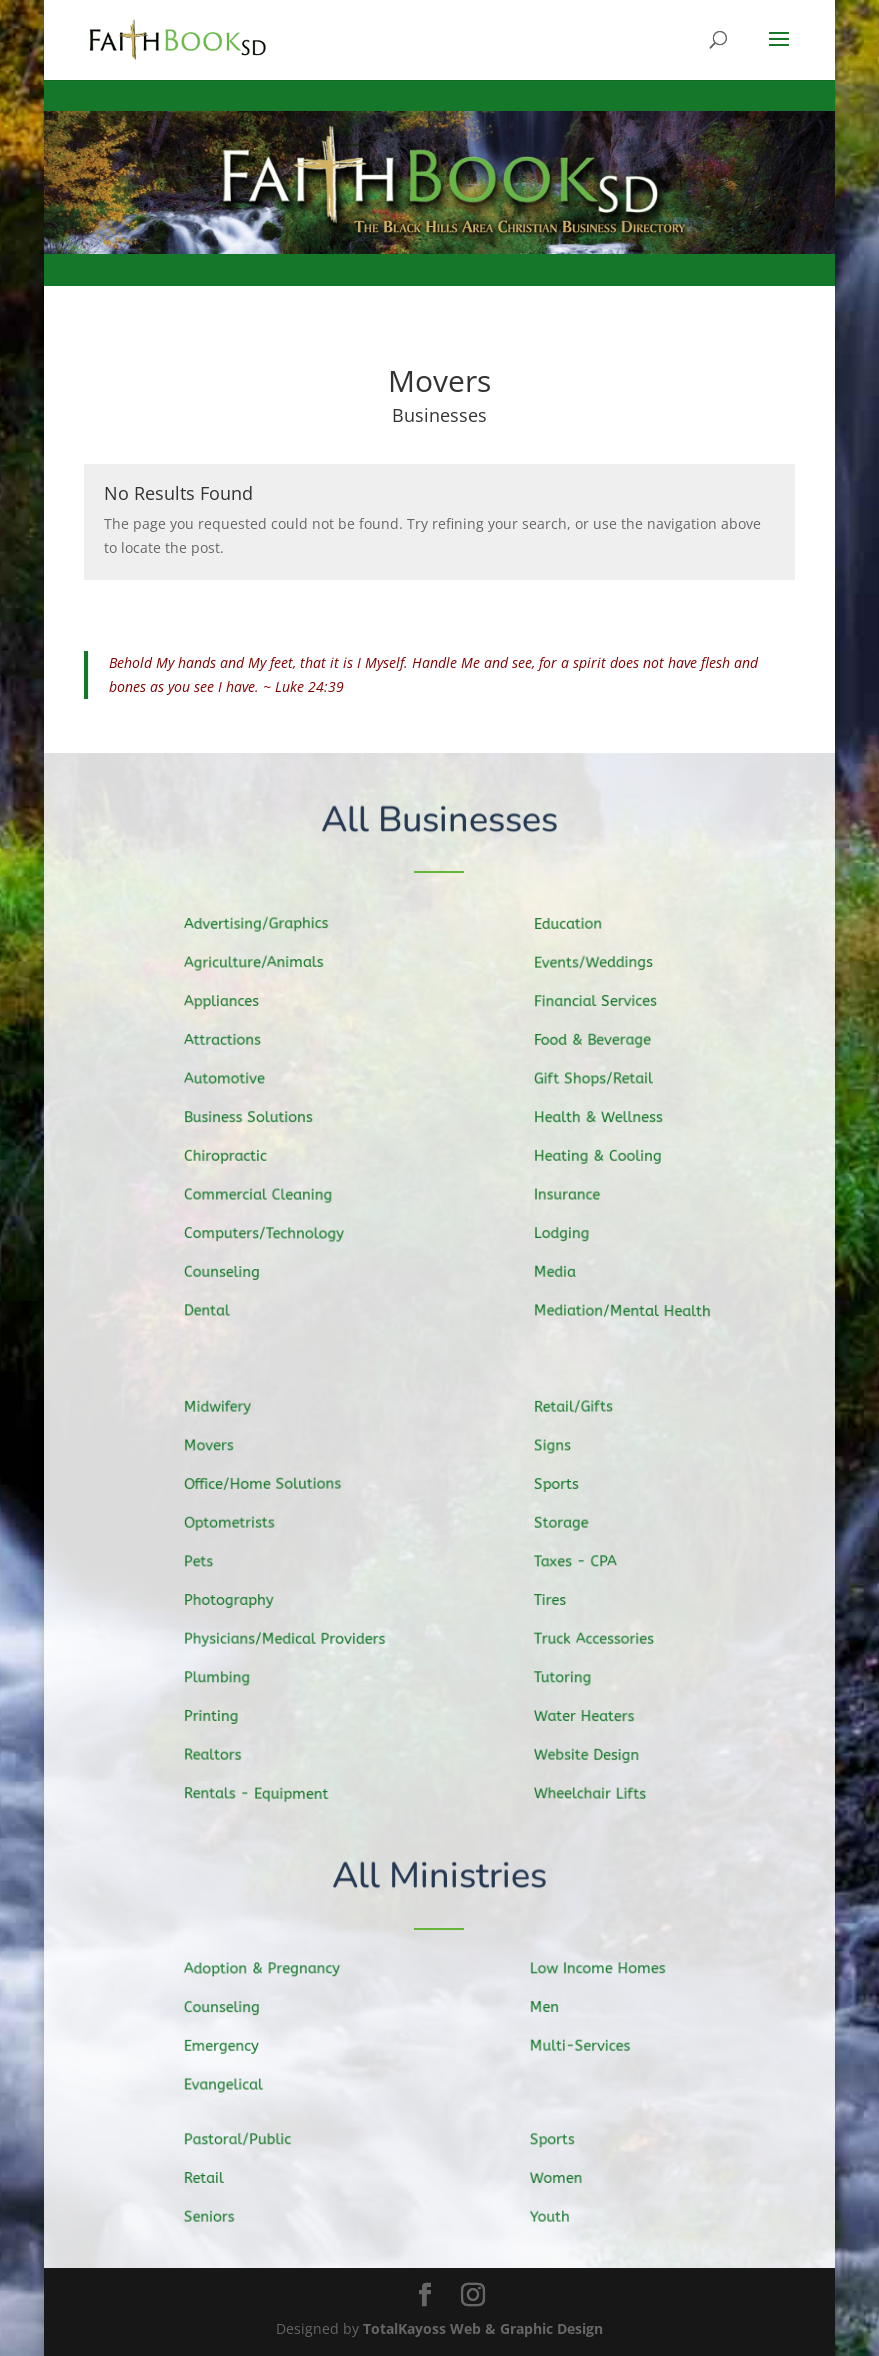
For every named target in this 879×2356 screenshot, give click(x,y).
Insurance (581, 1193)
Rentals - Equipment (266, 1790)
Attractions (235, 1042)
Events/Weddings (605, 966)
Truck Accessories (606, 1638)
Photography (241, 1600)
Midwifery (230, 1410)
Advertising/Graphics (266, 927)
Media (569, 1269)
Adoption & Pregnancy (272, 1969)
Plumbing (230, 1676)
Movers (222, 1449)
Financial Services (607, 1003)
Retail (217, 2178)
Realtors (225, 1751)
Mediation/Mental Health (633, 1307)
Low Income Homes (608, 1969)
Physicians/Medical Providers (294, 1638)
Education (581, 928)
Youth (563, 2216)
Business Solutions (259, 1118)
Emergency (234, 2046)
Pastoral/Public (249, 2140)
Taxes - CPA (588, 1562)
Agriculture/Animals (264, 965)
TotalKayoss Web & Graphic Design (483, 2328)
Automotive (236, 1080)
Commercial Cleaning (268, 1193)
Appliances (234, 1004)
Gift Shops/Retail (605, 1079)
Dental (220, 1306)
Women (569, 2178)
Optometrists (241, 1524)
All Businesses (439, 820)
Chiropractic (237, 1156)
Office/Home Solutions (272, 1486)
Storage (575, 1524)
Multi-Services (592, 2045)
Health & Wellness (610, 1118)
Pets (212, 1562)
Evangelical (236, 2084)
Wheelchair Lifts (602, 1790)
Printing (224, 1713)
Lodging (576, 1231)
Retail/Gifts (587, 1410)
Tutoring (576, 1676)
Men (558, 2007)
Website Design (599, 1751)
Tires (565, 1599)
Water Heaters (597, 1713)
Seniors (222, 2216)
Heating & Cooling (610, 1156)
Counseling (234, 1269)
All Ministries (439, 1877)
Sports (571, 1487)
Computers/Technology (274, 1231)
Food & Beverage (604, 1041)
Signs (567, 1449)
